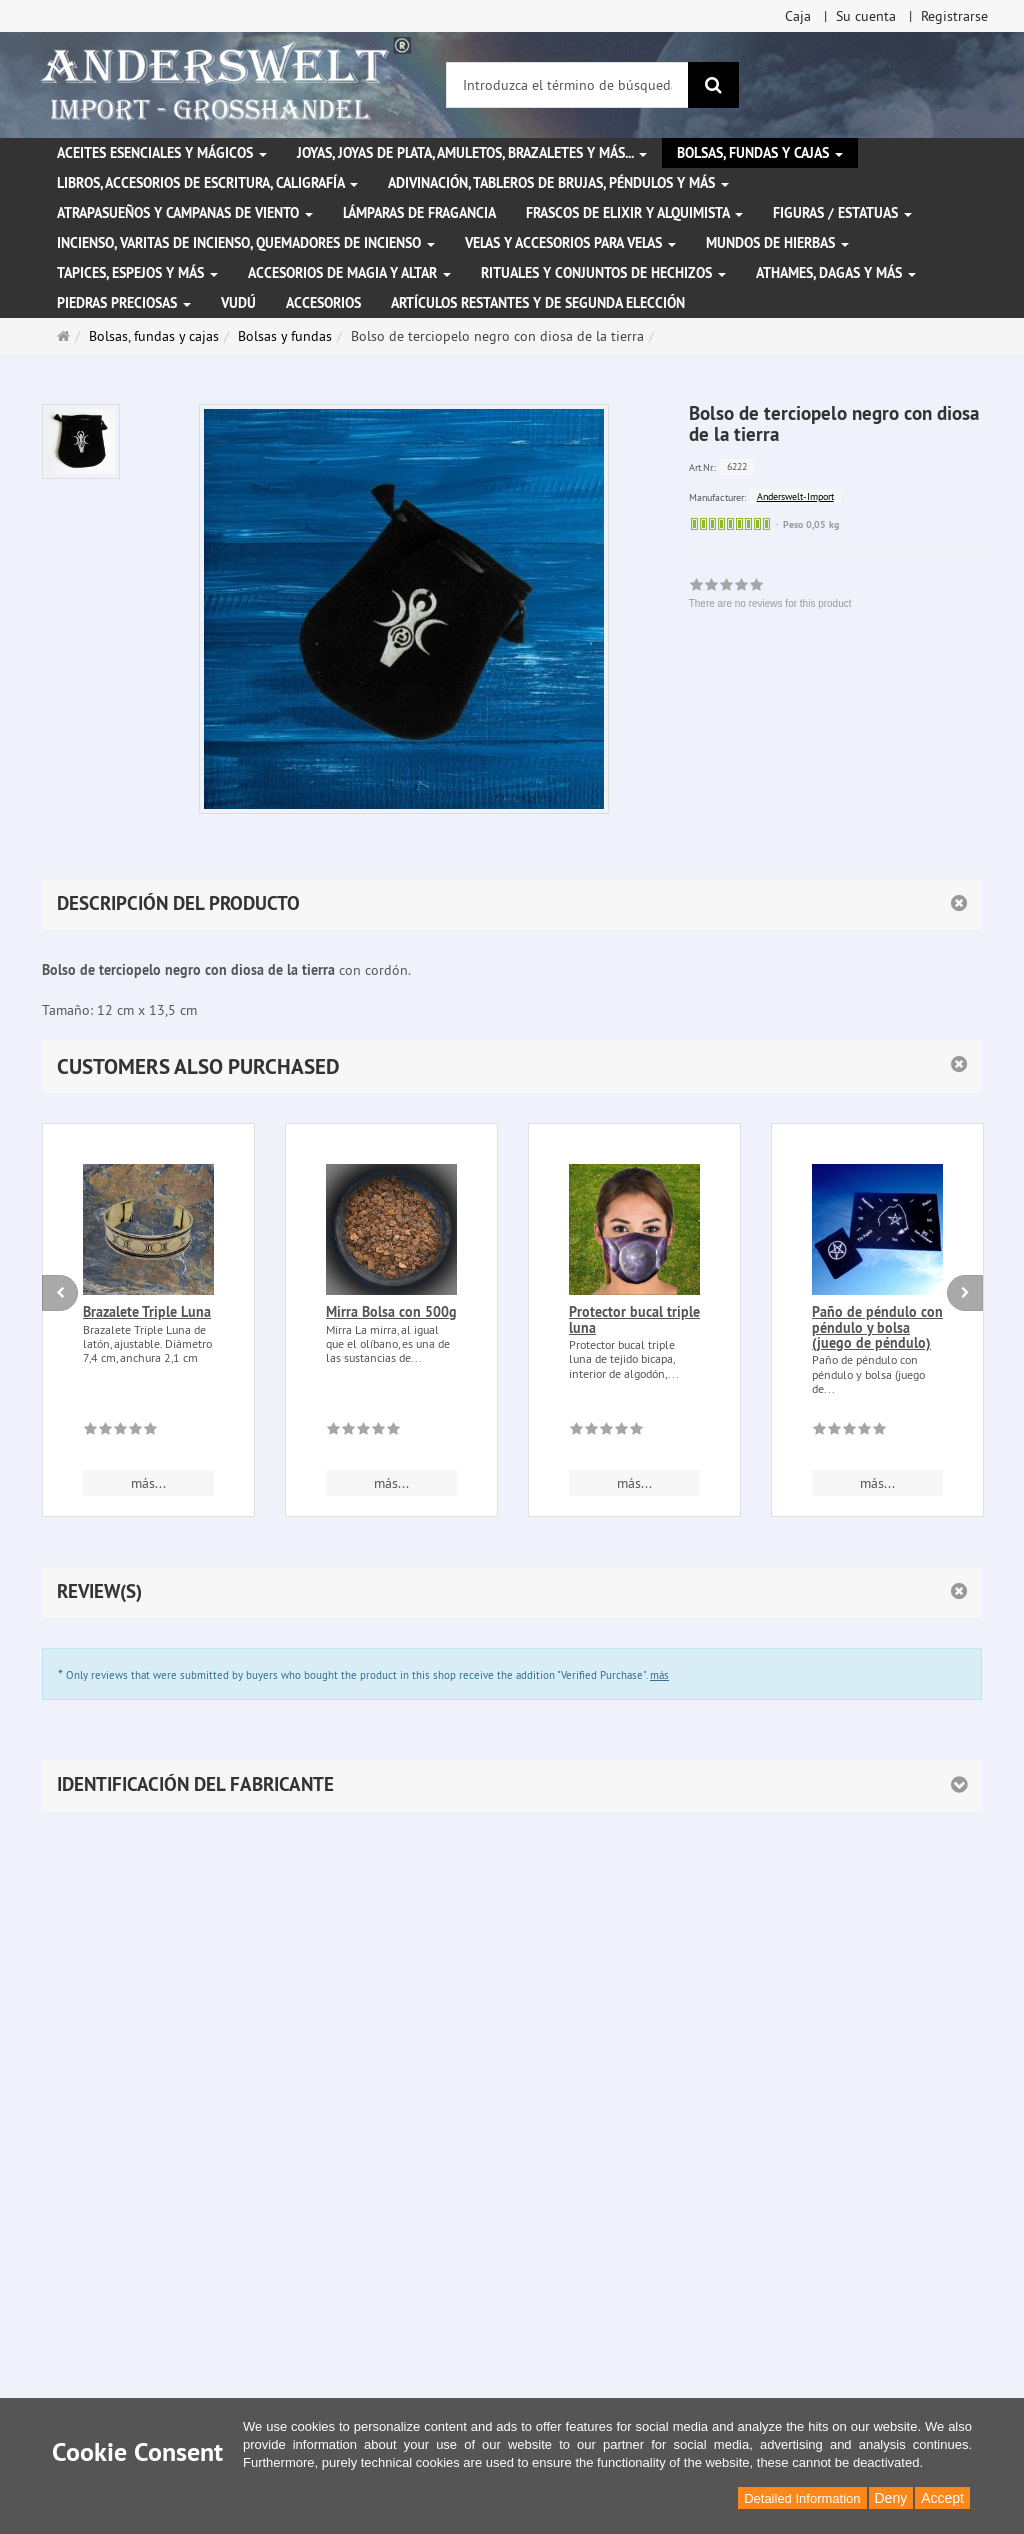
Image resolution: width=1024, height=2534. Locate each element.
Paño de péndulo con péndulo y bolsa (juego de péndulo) (877, 1327)
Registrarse (954, 16)
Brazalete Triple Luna (147, 1312)
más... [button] (148, 1483)
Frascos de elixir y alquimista (634, 213)
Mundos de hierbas (777, 243)
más (659, 1675)
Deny (891, 2498)
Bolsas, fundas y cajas (760, 153)
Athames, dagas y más (836, 273)
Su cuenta (866, 16)
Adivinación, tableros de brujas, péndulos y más (558, 183)
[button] (512, 1066)
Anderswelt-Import (795, 496)
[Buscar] (713, 85)
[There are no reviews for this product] (120, 1432)
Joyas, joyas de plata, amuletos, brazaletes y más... (472, 153)
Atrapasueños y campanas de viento (185, 213)
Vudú (238, 303)
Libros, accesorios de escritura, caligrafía (207, 183)
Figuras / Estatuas (842, 213)
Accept (942, 2498)
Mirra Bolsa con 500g (391, 1312)
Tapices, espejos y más (137, 273)
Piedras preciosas (124, 303)
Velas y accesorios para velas (570, 243)
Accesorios (323, 303)
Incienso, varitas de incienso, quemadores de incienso (246, 243)
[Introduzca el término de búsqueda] (567, 85)
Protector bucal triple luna (634, 1319)
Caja (798, 16)
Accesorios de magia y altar (349, 273)
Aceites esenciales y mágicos (162, 153)
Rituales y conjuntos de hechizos (603, 273)
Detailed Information (802, 2498)
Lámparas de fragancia (419, 213)
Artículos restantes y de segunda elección (538, 303)
